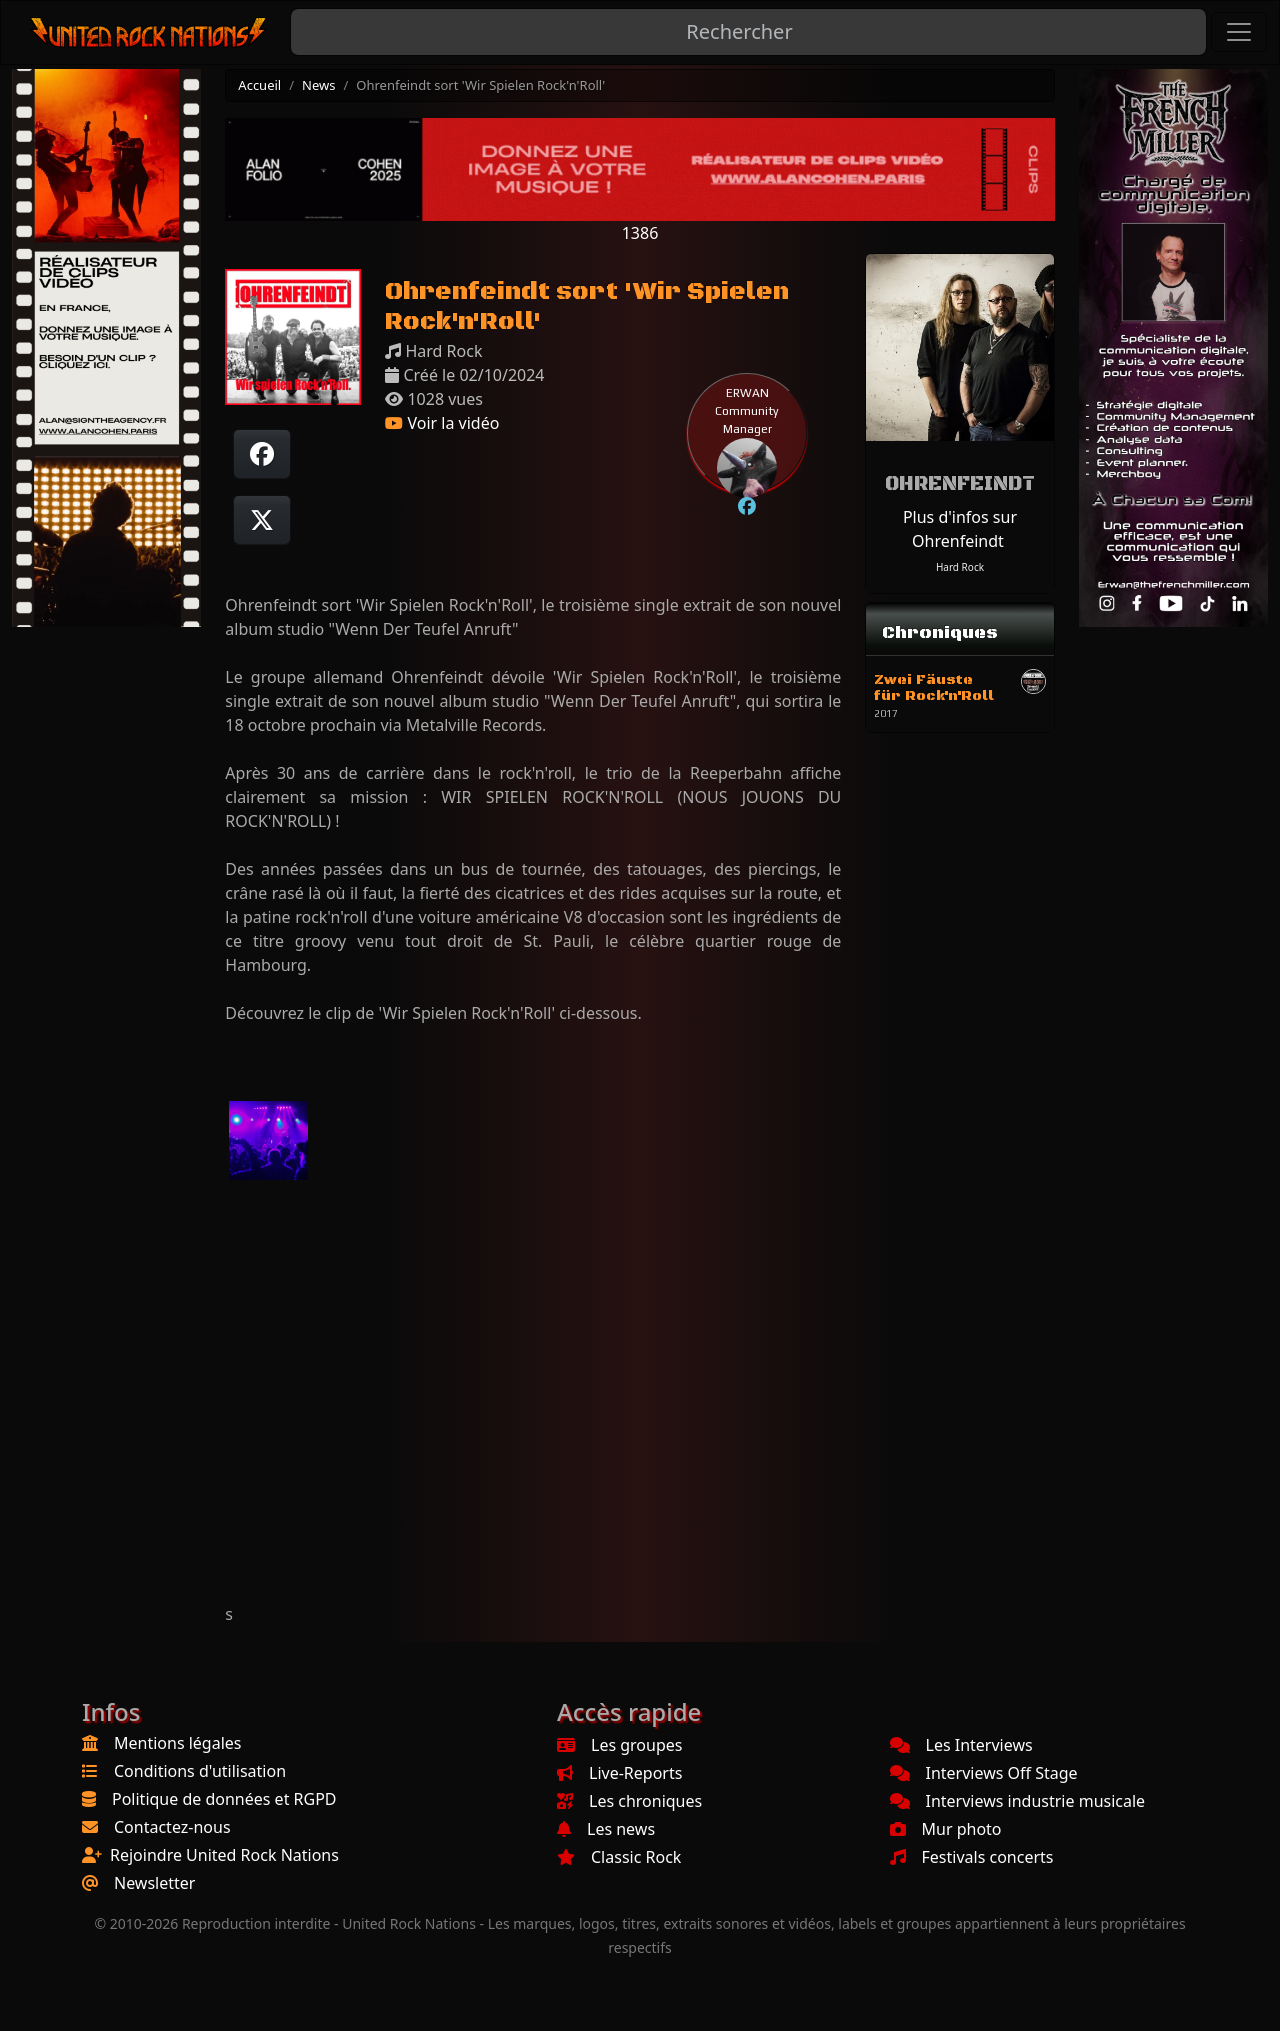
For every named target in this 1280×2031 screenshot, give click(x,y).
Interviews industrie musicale (1018, 1801)
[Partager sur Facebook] (262, 454)
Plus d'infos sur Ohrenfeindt (960, 529)
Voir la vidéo (442, 423)
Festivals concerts (972, 1857)
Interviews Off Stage (984, 1773)
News (318, 85)
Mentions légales (178, 1743)
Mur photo (946, 1829)
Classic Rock (619, 1857)
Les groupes (619, 1745)
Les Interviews (961, 1745)
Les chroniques (629, 1801)
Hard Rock (960, 567)
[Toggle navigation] (1239, 32)
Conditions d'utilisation (200, 1771)
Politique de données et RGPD (224, 1799)
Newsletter (154, 1883)
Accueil (259, 85)
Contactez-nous (172, 1827)
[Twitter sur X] (262, 520)
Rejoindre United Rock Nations (224, 1855)
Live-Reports (619, 1773)
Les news (606, 1829)
